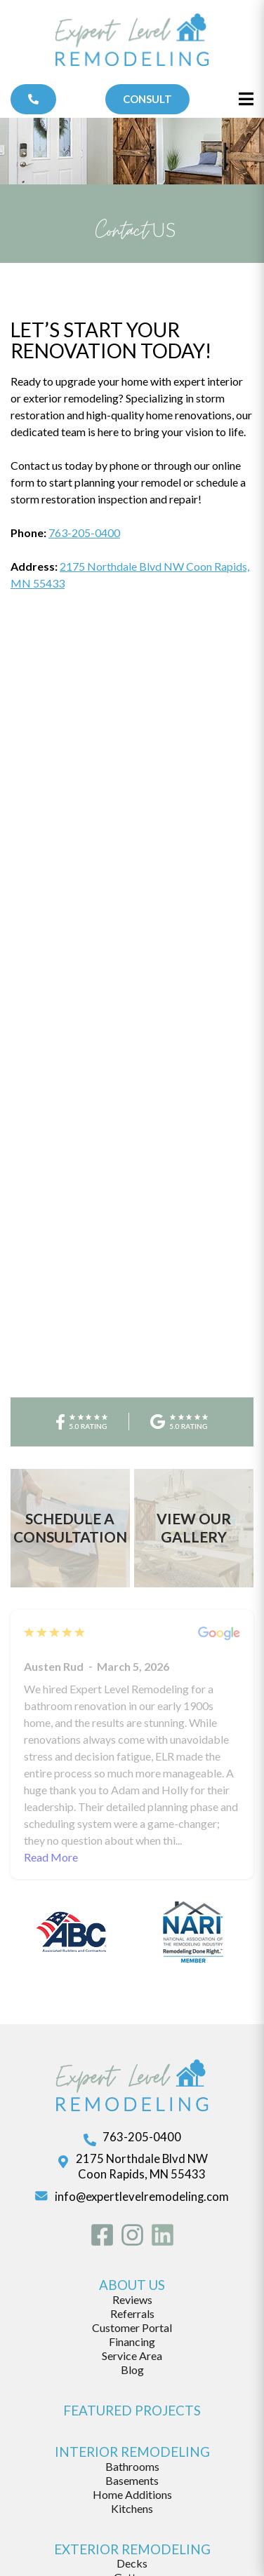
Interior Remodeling (132, 2322)
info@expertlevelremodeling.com (142, 2068)
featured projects (132, 2282)
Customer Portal (132, 2199)
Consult (147, 99)
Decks (132, 2434)
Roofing (132, 2462)
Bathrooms (132, 2337)
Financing (132, 2213)
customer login (132, 2549)
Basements (132, 2351)
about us (132, 2156)
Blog (132, 2241)
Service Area (132, 2227)
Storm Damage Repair (132, 2490)
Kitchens (132, 2379)
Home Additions (132, 2365)
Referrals (132, 2185)
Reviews (132, 2171)
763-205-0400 (84, 532)
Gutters (132, 2448)
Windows (132, 2504)
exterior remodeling (132, 2420)
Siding (132, 2476)
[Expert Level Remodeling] (132, 42)
